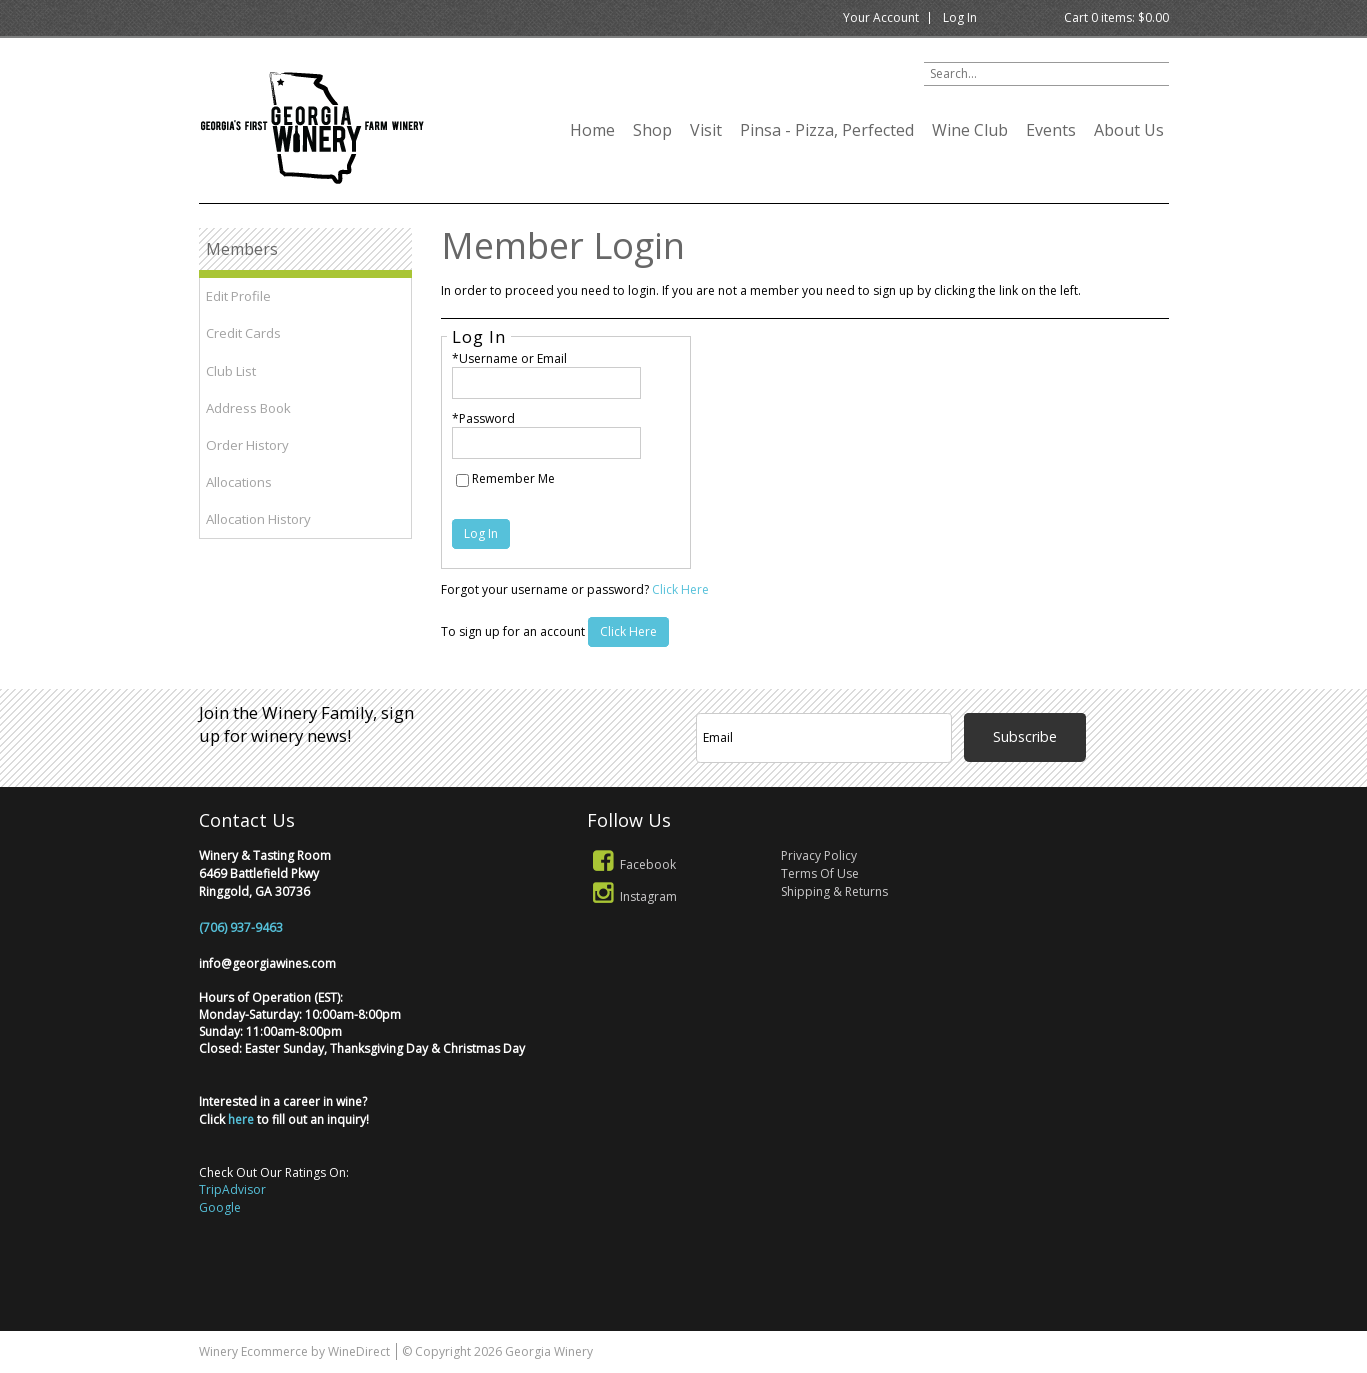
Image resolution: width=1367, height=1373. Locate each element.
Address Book (248, 408)
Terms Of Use (820, 873)
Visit (706, 130)
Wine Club (970, 130)
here (241, 1119)
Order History (247, 445)
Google (220, 1207)
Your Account (881, 17)
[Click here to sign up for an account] (628, 632)
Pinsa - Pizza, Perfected (827, 130)
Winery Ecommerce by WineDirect (294, 1351)
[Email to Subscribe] (824, 738)
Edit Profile (238, 296)
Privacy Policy (819, 855)
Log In (960, 17)
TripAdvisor (232, 1189)
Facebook (632, 864)
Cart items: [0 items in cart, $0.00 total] (1116, 17)
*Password (483, 418)
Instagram (632, 896)
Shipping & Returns (834, 891)
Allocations (239, 482)
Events (1051, 130)
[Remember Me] (462, 480)
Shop (652, 130)
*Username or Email (509, 358)
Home (592, 130)
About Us (1129, 130)
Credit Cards (243, 333)
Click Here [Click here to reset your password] (680, 589)
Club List (231, 371)
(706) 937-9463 (241, 927)
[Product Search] (1046, 74)
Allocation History (258, 519)
